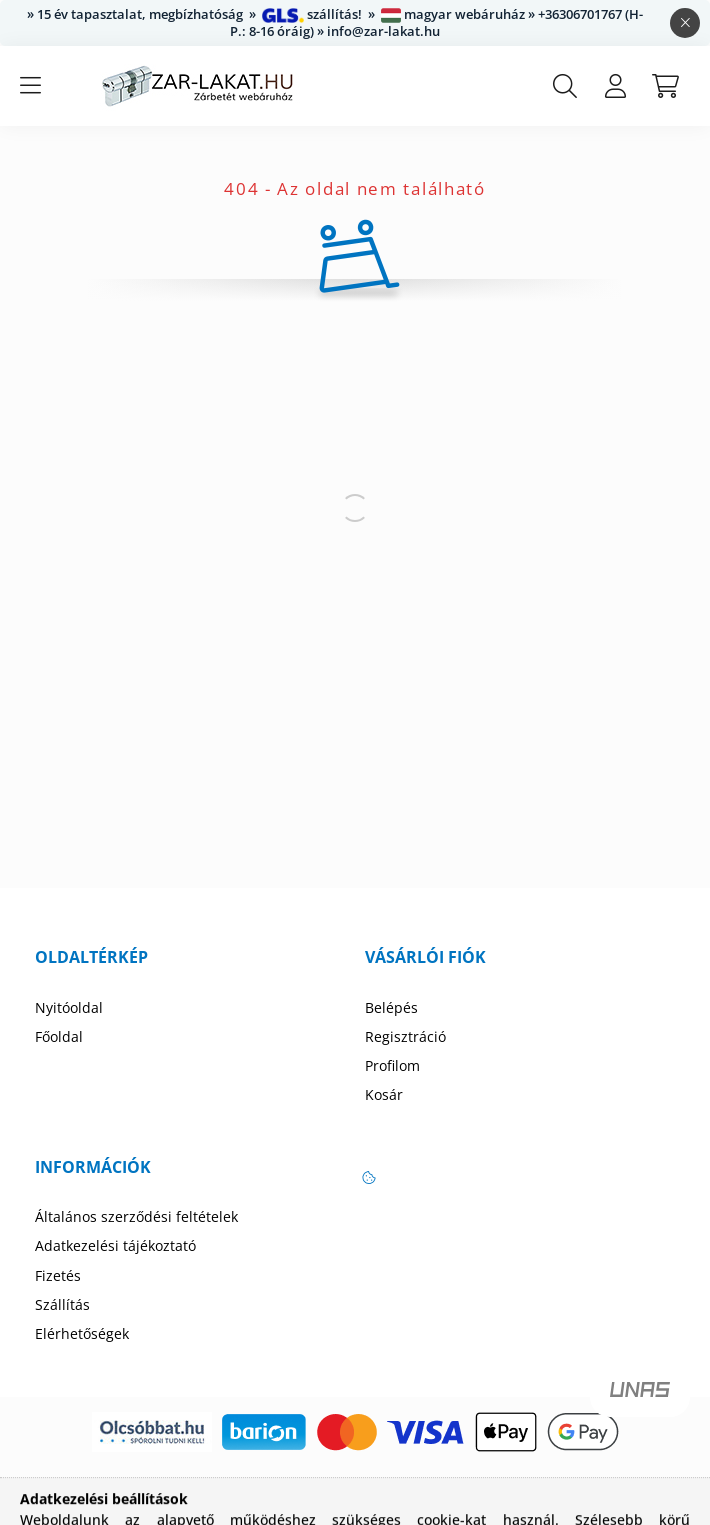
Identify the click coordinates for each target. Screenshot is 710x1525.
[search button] (565, 86)
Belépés (391, 1008)
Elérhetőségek (82, 1334)
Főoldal (59, 1037)
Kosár (384, 1095)
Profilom (392, 1066)
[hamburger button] (30, 86)
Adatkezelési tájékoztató (115, 1246)
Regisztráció (405, 1037)
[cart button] (665, 86)
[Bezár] (685, 23)
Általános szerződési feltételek (136, 1217)
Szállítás (62, 1305)
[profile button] (615, 86)
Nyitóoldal (69, 1008)
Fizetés (58, 1276)
